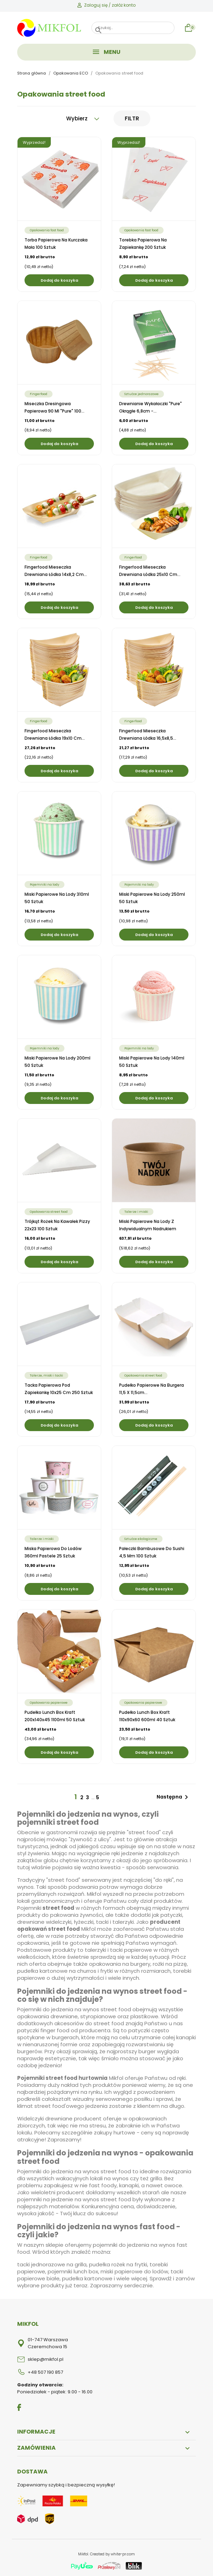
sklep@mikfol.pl (45, 2359)
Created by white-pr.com (112, 2554)
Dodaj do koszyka (59, 280)
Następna (174, 1797)
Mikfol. (84, 2554)
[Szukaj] (133, 28)
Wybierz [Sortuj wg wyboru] (82, 118)
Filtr (132, 118)
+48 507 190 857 (45, 2372)
